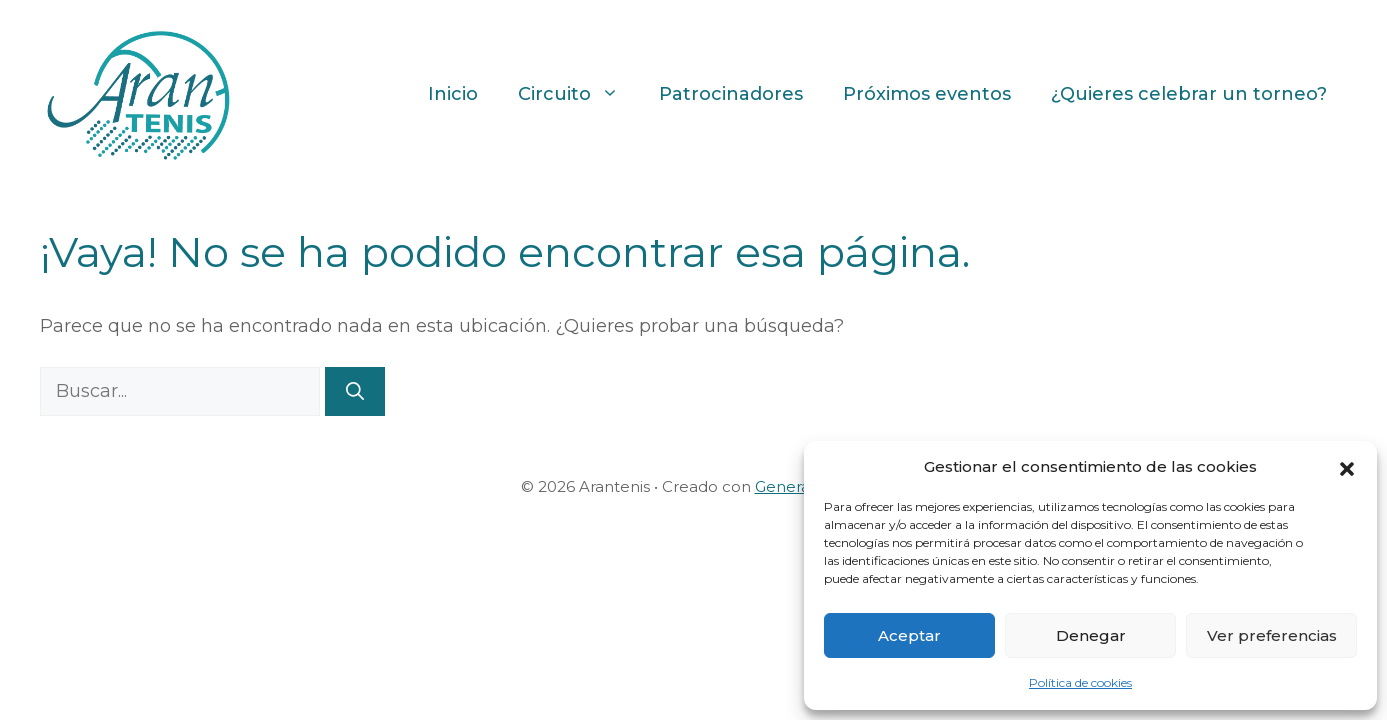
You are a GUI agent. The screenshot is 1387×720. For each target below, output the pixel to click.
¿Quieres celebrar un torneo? (1189, 94)
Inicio (453, 94)
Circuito (578, 94)
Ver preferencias (1272, 635)
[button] (1347, 467)
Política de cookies (1080, 682)
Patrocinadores (731, 94)
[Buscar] (355, 391)
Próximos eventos (927, 94)
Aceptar (909, 635)
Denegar (1091, 635)
